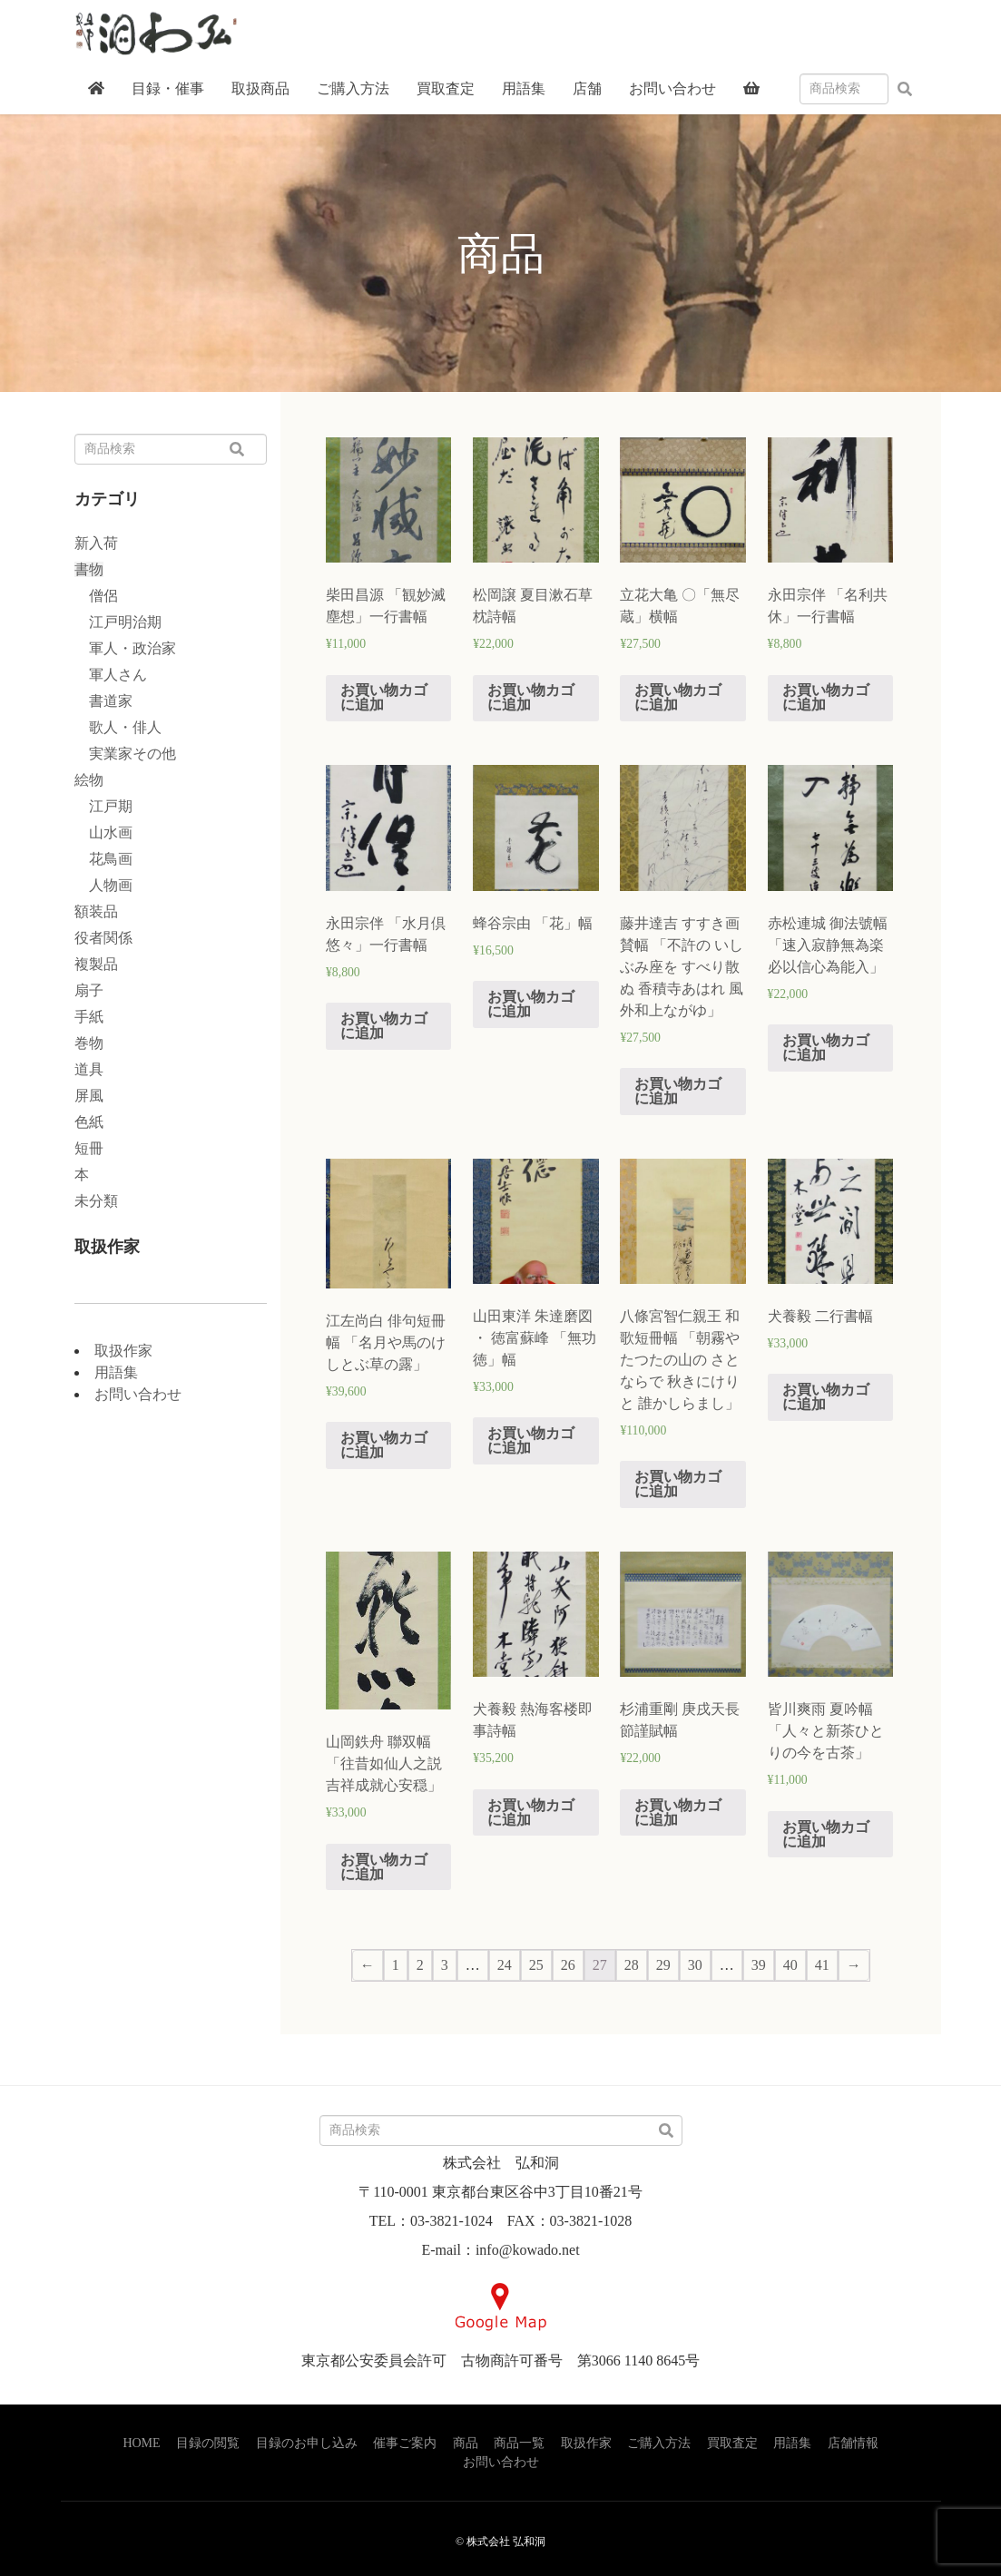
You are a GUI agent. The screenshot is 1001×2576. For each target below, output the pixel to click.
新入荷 (96, 543)
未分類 (96, 1201)
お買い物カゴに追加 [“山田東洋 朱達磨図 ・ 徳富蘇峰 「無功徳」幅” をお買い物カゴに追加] (530, 1440)
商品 (465, 2443)
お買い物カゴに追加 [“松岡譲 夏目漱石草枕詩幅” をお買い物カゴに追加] (530, 697)
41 (822, 1965)
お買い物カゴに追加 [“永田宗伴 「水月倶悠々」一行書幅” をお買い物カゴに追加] (383, 1026)
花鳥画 (103, 859)
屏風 (88, 1095)
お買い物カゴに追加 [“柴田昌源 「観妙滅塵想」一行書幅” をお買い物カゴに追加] (383, 697)
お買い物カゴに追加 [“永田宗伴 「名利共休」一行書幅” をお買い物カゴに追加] (825, 697)
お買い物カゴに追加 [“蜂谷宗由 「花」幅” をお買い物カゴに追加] (530, 1004)
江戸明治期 (118, 622)
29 (663, 1965)
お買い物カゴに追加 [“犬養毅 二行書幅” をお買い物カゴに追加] (825, 1397)
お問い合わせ (138, 1394)
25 (536, 1965)
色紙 (88, 1122)
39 (758, 1965)
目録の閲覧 (208, 2443)
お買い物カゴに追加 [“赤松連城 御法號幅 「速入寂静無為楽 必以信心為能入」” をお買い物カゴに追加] (825, 1048)
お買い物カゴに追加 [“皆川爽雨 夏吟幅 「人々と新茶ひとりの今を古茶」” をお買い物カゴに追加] (825, 1834)
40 (790, 1965)
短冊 (88, 1148)
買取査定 (732, 2443)
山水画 (103, 832)
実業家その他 (125, 753)
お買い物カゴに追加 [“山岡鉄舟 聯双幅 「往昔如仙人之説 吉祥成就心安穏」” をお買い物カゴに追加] (383, 1867)
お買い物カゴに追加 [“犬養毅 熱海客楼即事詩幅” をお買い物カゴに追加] (530, 1812)
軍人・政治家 (125, 648)
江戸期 (103, 806)
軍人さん (110, 674)
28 (631, 1965)
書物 (88, 569)
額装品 (96, 911)
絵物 (88, 780)
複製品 (96, 964)
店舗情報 (853, 2443)
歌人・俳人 (118, 727)
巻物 (88, 1043)
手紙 (88, 1016)
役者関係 (103, 937)
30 (695, 1965)
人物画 (103, 885)
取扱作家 (123, 1350)
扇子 (88, 990)
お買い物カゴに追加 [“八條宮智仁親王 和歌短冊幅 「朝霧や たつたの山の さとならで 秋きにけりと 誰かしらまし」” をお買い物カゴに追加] (677, 1484)
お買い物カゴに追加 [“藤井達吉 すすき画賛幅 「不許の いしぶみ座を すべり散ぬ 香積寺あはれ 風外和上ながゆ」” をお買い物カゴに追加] (677, 1091)
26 (568, 1965)
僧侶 (96, 595)
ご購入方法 (659, 2443)
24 (504, 1965)
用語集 (116, 1372)
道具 (88, 1069)
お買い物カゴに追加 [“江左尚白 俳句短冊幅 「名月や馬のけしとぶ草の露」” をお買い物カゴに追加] (383, 1445)
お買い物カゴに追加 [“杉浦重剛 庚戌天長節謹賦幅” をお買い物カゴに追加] (677, 1812)
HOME (141, 2443)
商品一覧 (519, 2443)
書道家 (103, 701)
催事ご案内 (405, 2443)
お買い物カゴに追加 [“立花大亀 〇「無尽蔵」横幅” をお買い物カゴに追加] (677, 697)
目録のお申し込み (307, 2443)
